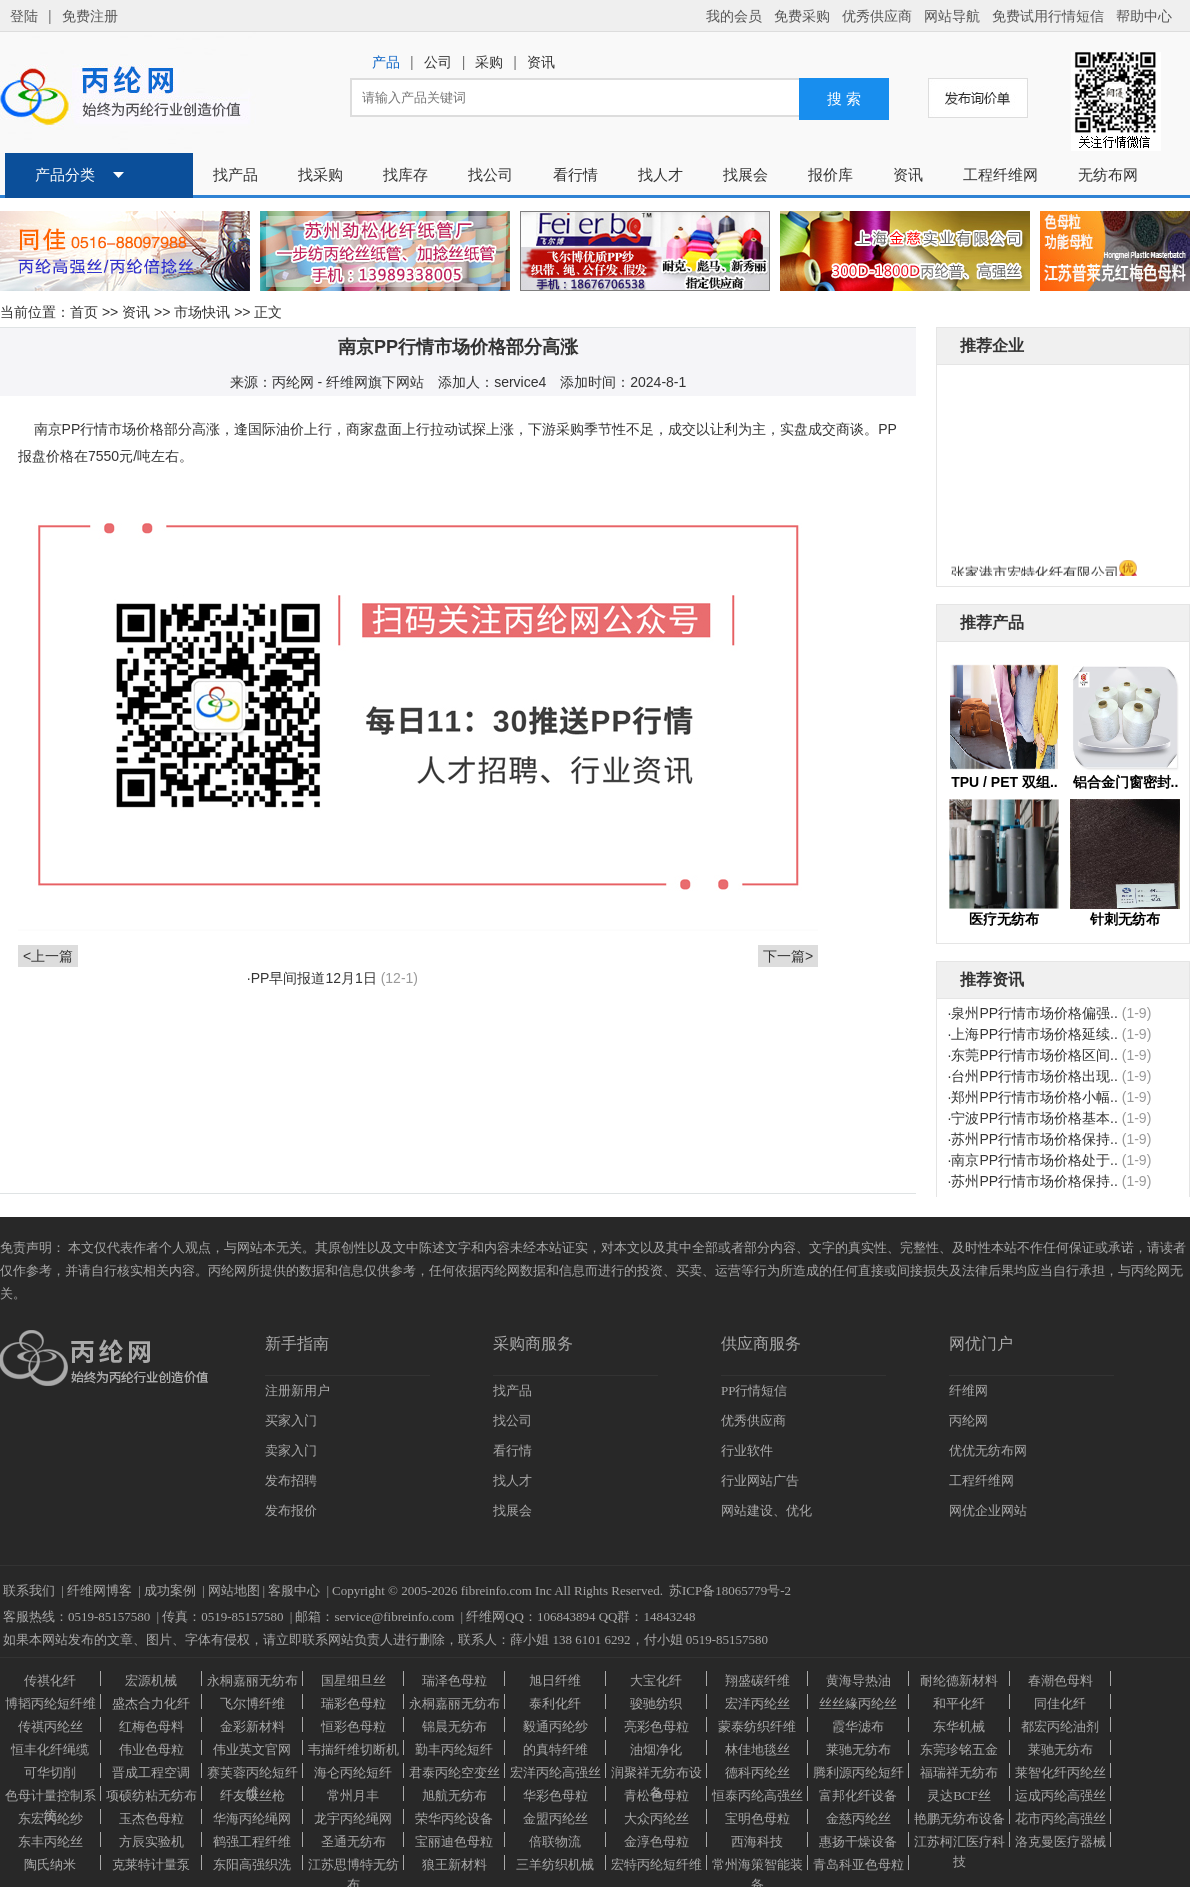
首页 (84, 312)
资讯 (136, 312)
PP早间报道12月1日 (314, 978)
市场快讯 (202, 312)
